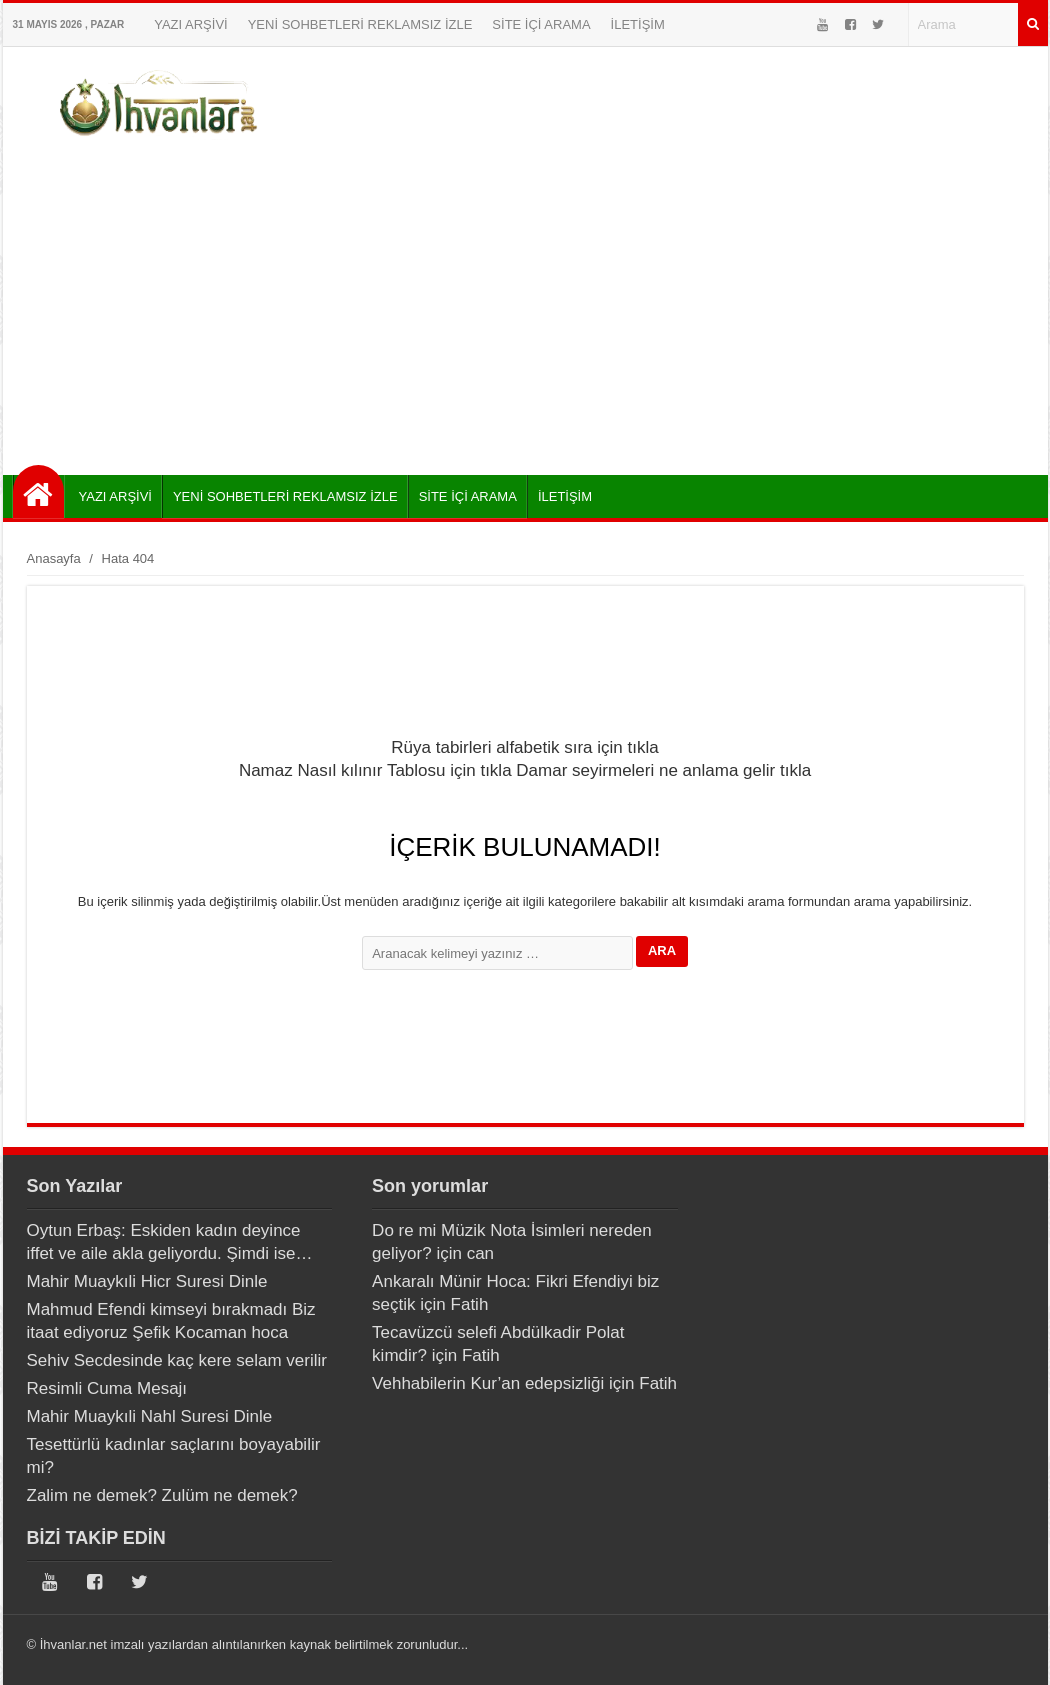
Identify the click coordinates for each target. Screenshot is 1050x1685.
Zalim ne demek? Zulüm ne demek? (162, 1495)
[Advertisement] (525, 305)
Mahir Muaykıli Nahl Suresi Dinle (150, 1416)
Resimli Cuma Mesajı (107, 1388)
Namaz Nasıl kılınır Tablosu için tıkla (375, 770)
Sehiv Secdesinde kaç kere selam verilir (177, 1360)
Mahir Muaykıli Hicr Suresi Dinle (147, 1281)
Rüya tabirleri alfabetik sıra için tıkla (524, 747)
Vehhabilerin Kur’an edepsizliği (488, 1383)
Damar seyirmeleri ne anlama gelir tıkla (663, 770)
